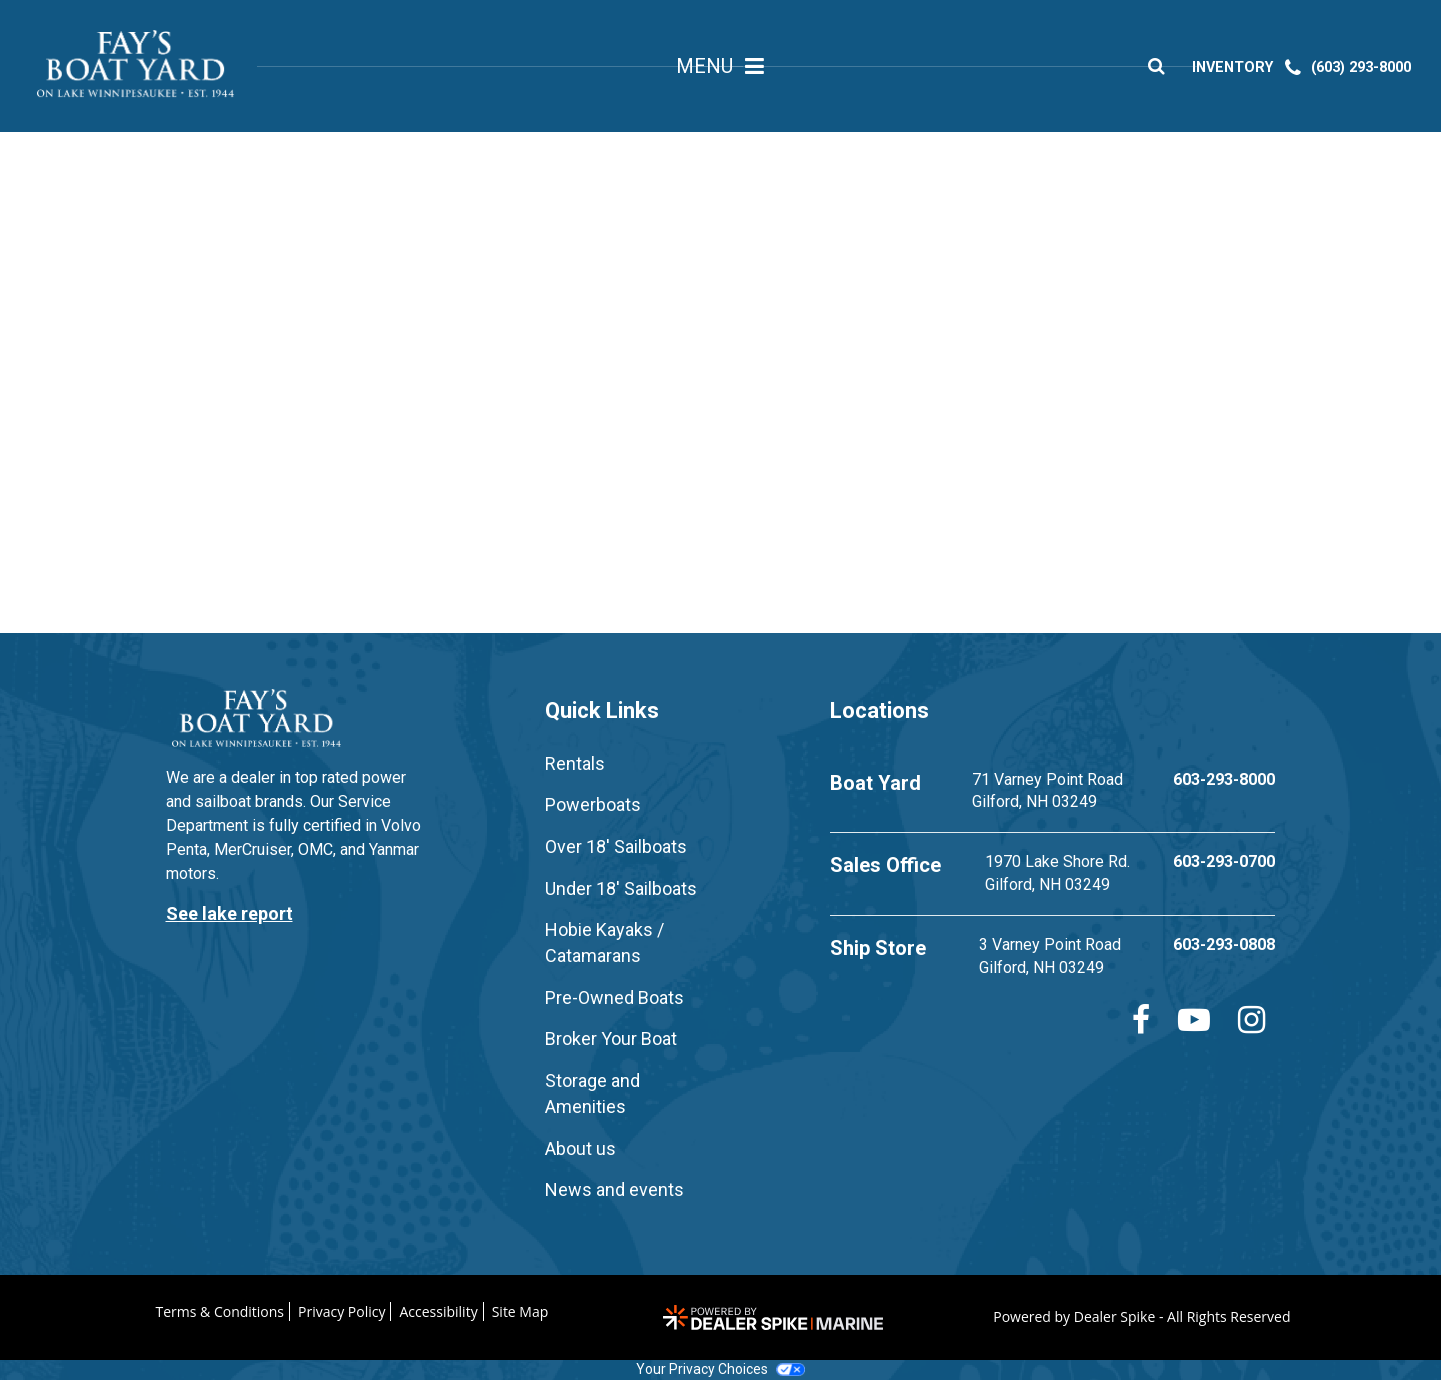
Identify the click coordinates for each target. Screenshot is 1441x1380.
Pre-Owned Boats (614, 997)
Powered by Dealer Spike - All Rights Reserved (1141, 1316)
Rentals (575, 763)
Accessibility (438, 1311)
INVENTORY (1238, 70)
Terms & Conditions (220, 1311)
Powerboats (593, 804)
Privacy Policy (341, 1311)
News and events (614, 1189)
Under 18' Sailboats (621, 888)
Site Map (520, 1311)
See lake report (229, 913)
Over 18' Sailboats (616, 846)
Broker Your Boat (611, 1038)
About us (580, 1148)
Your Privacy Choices (720, 1369)
